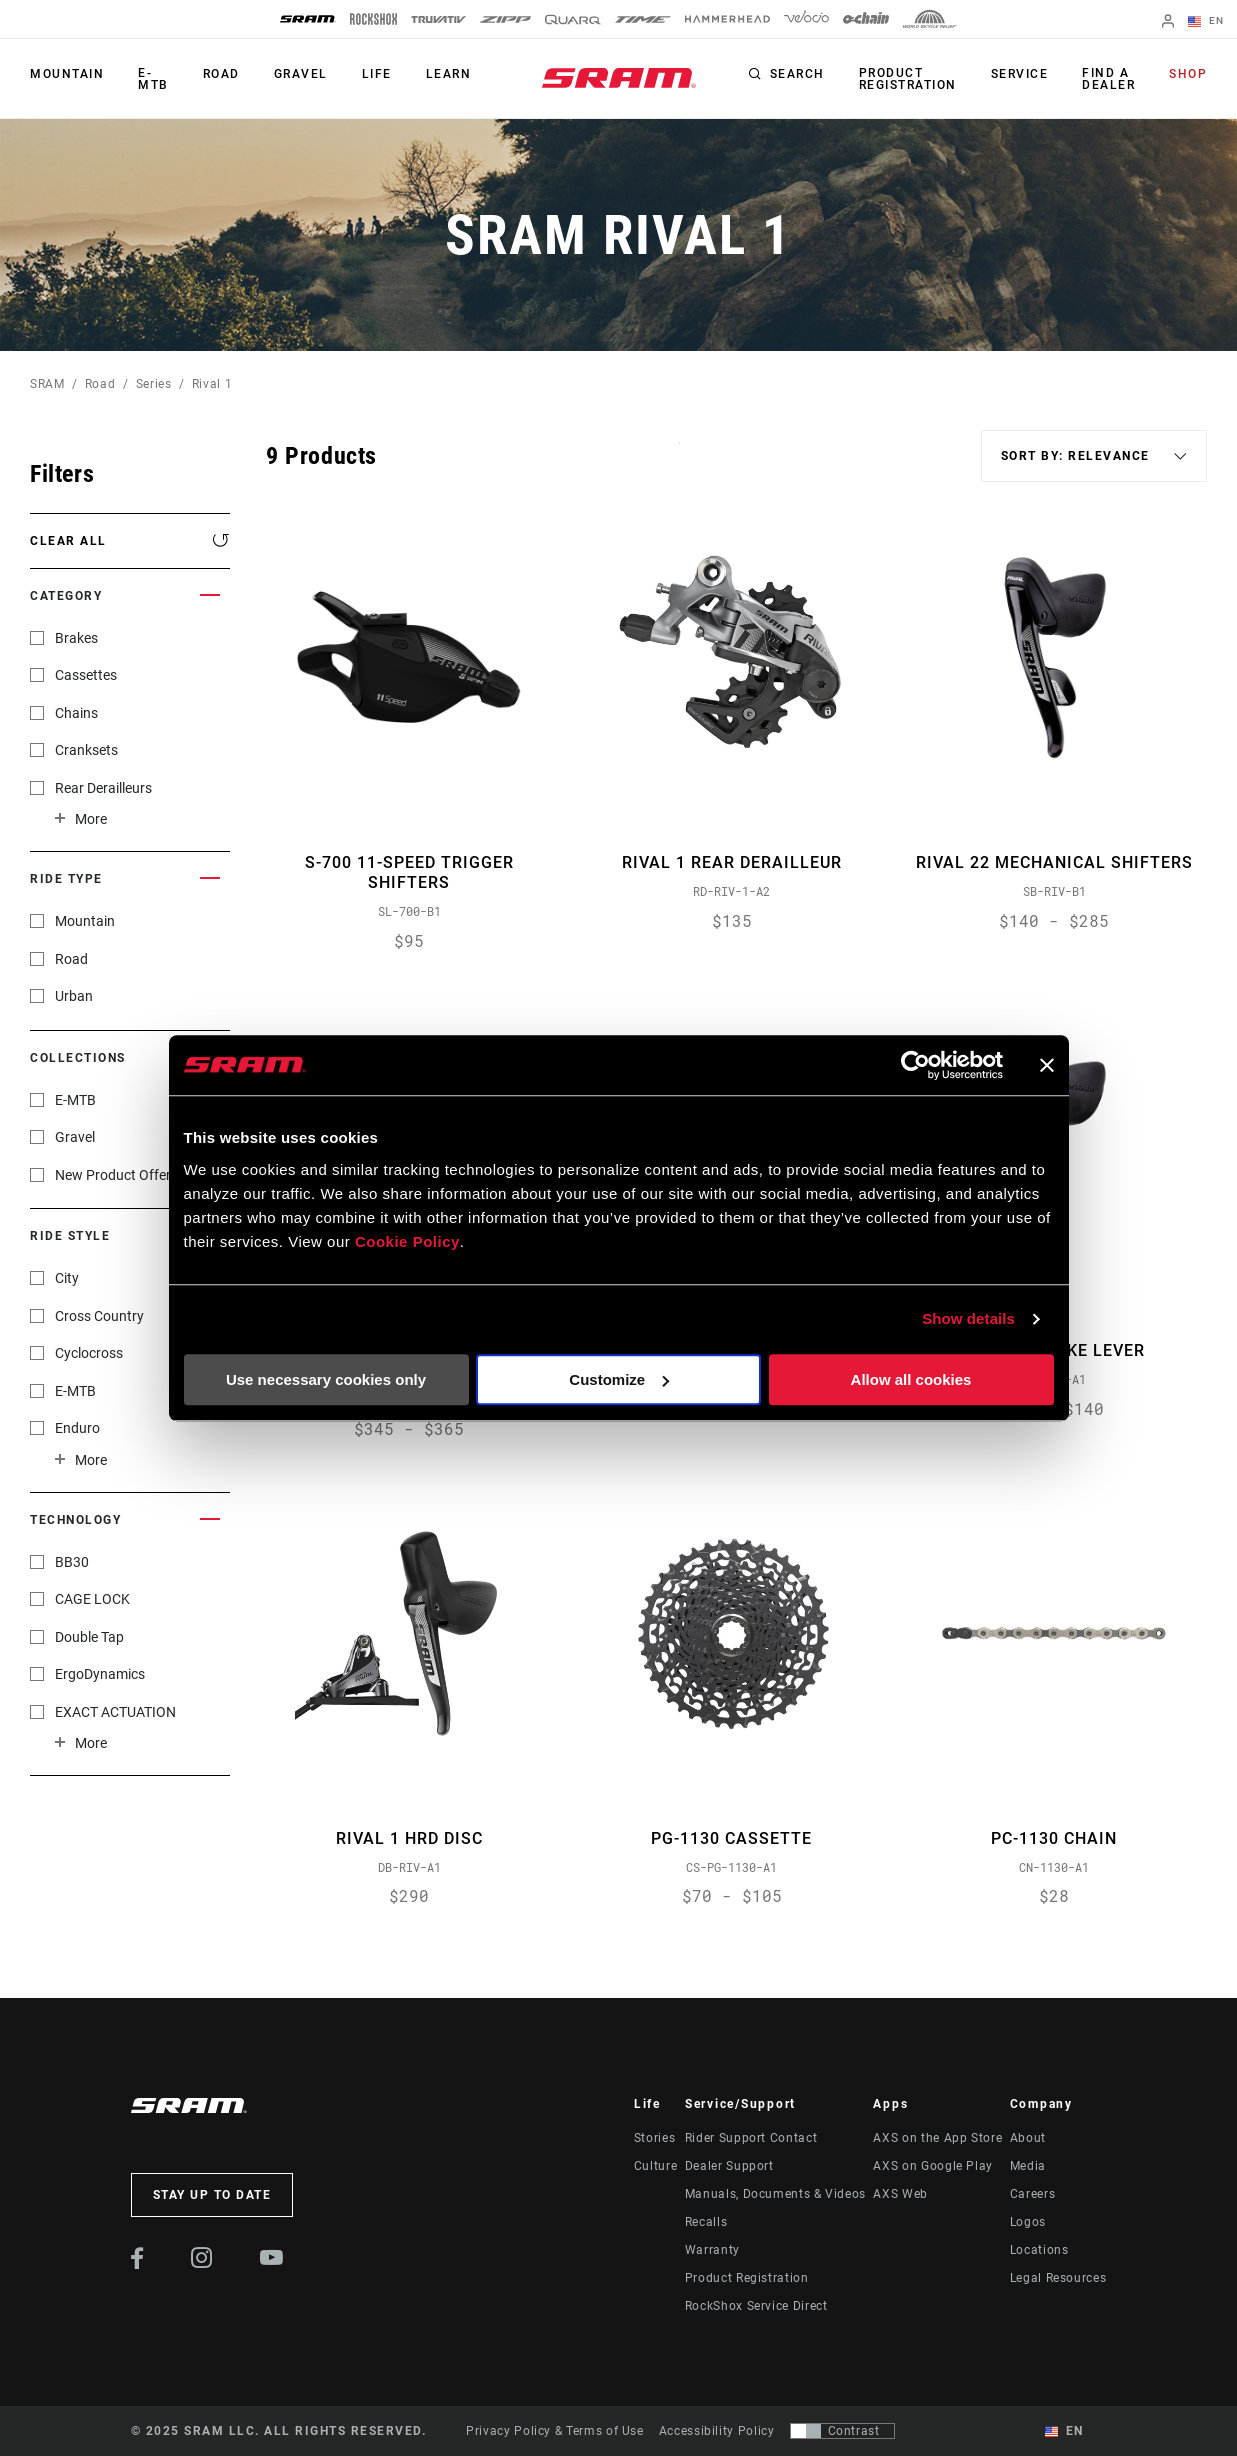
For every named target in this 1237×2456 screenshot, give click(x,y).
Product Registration (908, 79)
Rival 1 (212, 384)
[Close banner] (1047, 1065)
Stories (654, 2138)
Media (1028, 2166)
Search (797, 74)
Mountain (67, 74)
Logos (1028, 2222)
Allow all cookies (911, 1379)
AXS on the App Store (937, 2138)
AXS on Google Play (933, 2166)
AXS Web (900, 2194)
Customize (619, 1379)
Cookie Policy (407, 1241)
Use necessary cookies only (326, 1379)
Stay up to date (212, 2195)
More (91, 819)
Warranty (712, 2250)
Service (1020, 74)
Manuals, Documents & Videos (775, 2194)
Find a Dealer (1108, 79)
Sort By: (679, 455)
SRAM (47, 384)
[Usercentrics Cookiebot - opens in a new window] (915, 1065)
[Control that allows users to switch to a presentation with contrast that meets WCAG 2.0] (842, 2431)
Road (221, 74)
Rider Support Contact (751, 2138)
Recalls (706, 2222)
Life (377, 74)
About (1028, 2138)
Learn (449, 74)
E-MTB (153, 79)
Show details (968, 1318)
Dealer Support (729, 2166)
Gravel (301, 74)
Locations (1039, 2250)
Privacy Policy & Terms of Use (555, 2431)
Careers (1032, 2194)
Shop (1188, 74)
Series (154, 384)
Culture (655, 2166)
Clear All (68, 541)
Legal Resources (1058, 2278)
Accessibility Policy (717, 2431)
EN (1206, 22)
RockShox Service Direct (756, 2306)
